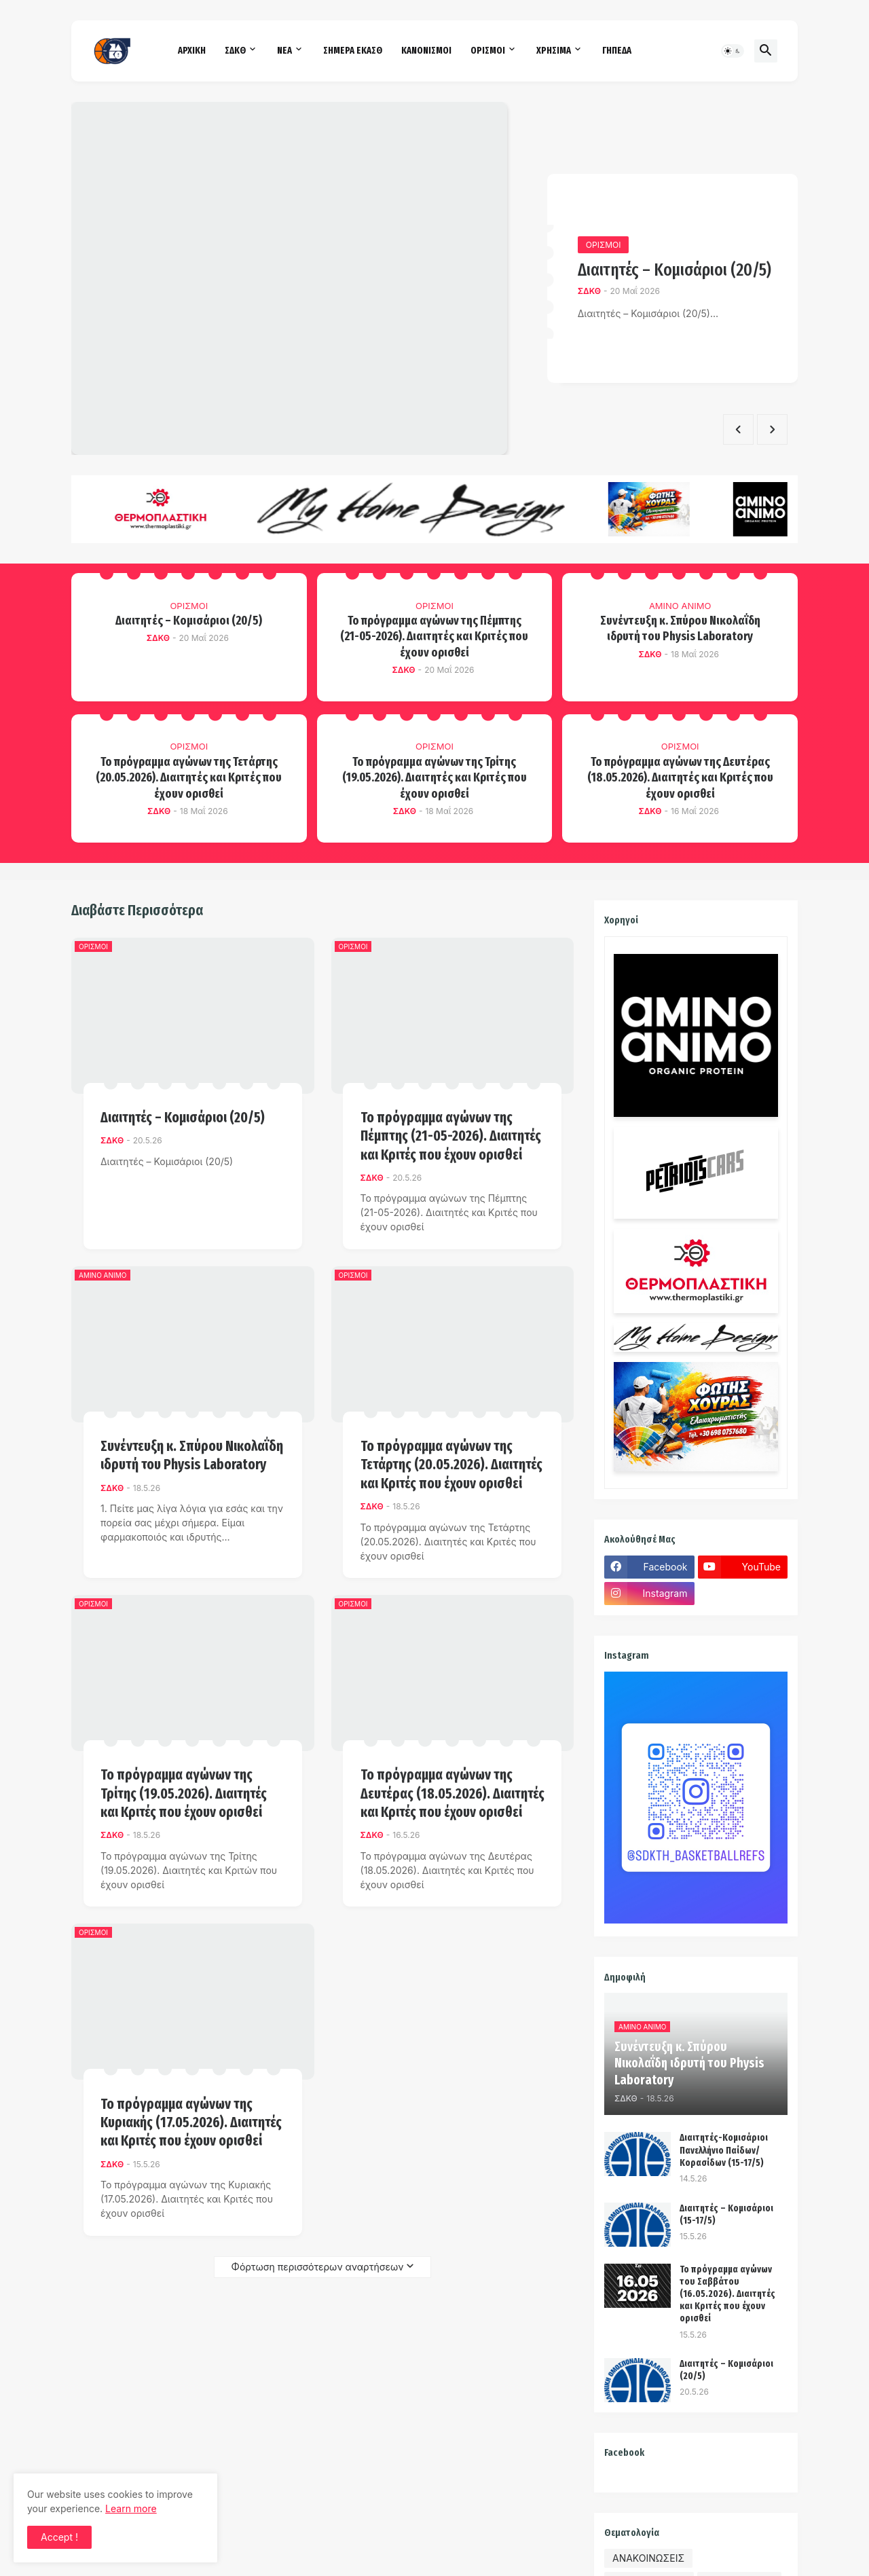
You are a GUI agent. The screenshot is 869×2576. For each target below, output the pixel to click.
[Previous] (738, 429)
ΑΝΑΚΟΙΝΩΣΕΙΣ (648, 2558)
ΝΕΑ (284, 50)
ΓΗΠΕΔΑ (616, 50)
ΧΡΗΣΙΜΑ (553, 50)
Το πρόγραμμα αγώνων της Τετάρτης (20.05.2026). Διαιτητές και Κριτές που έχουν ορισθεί (189, 777)
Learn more (131, 2508)
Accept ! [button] (59, 2537)
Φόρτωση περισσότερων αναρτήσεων (318, 2267)
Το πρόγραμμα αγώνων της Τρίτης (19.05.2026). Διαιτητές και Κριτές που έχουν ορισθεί (434, 777)
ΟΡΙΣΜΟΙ (487, 50)
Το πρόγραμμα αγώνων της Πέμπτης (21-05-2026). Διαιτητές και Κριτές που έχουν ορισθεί (434, 636)
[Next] (772, 429)
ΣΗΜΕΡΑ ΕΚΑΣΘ (352, 50)
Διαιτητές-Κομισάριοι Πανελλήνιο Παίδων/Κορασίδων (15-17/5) (724, 2150)
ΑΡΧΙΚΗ (192, 50)
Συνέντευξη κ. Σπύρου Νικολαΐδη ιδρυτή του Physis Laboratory (680, 628)
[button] (732, 51)
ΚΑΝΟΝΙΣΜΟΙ (426, 50)
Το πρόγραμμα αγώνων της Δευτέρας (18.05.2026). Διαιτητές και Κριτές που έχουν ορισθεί (680, 777)
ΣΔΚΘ (235, 50)
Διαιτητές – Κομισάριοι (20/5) (674, 269)
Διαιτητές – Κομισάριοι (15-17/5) (726, 2214)
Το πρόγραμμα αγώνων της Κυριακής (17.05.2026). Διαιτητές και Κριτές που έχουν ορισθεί (191, 2122)
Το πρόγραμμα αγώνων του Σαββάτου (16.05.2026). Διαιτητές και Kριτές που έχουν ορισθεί (727, 2294)
